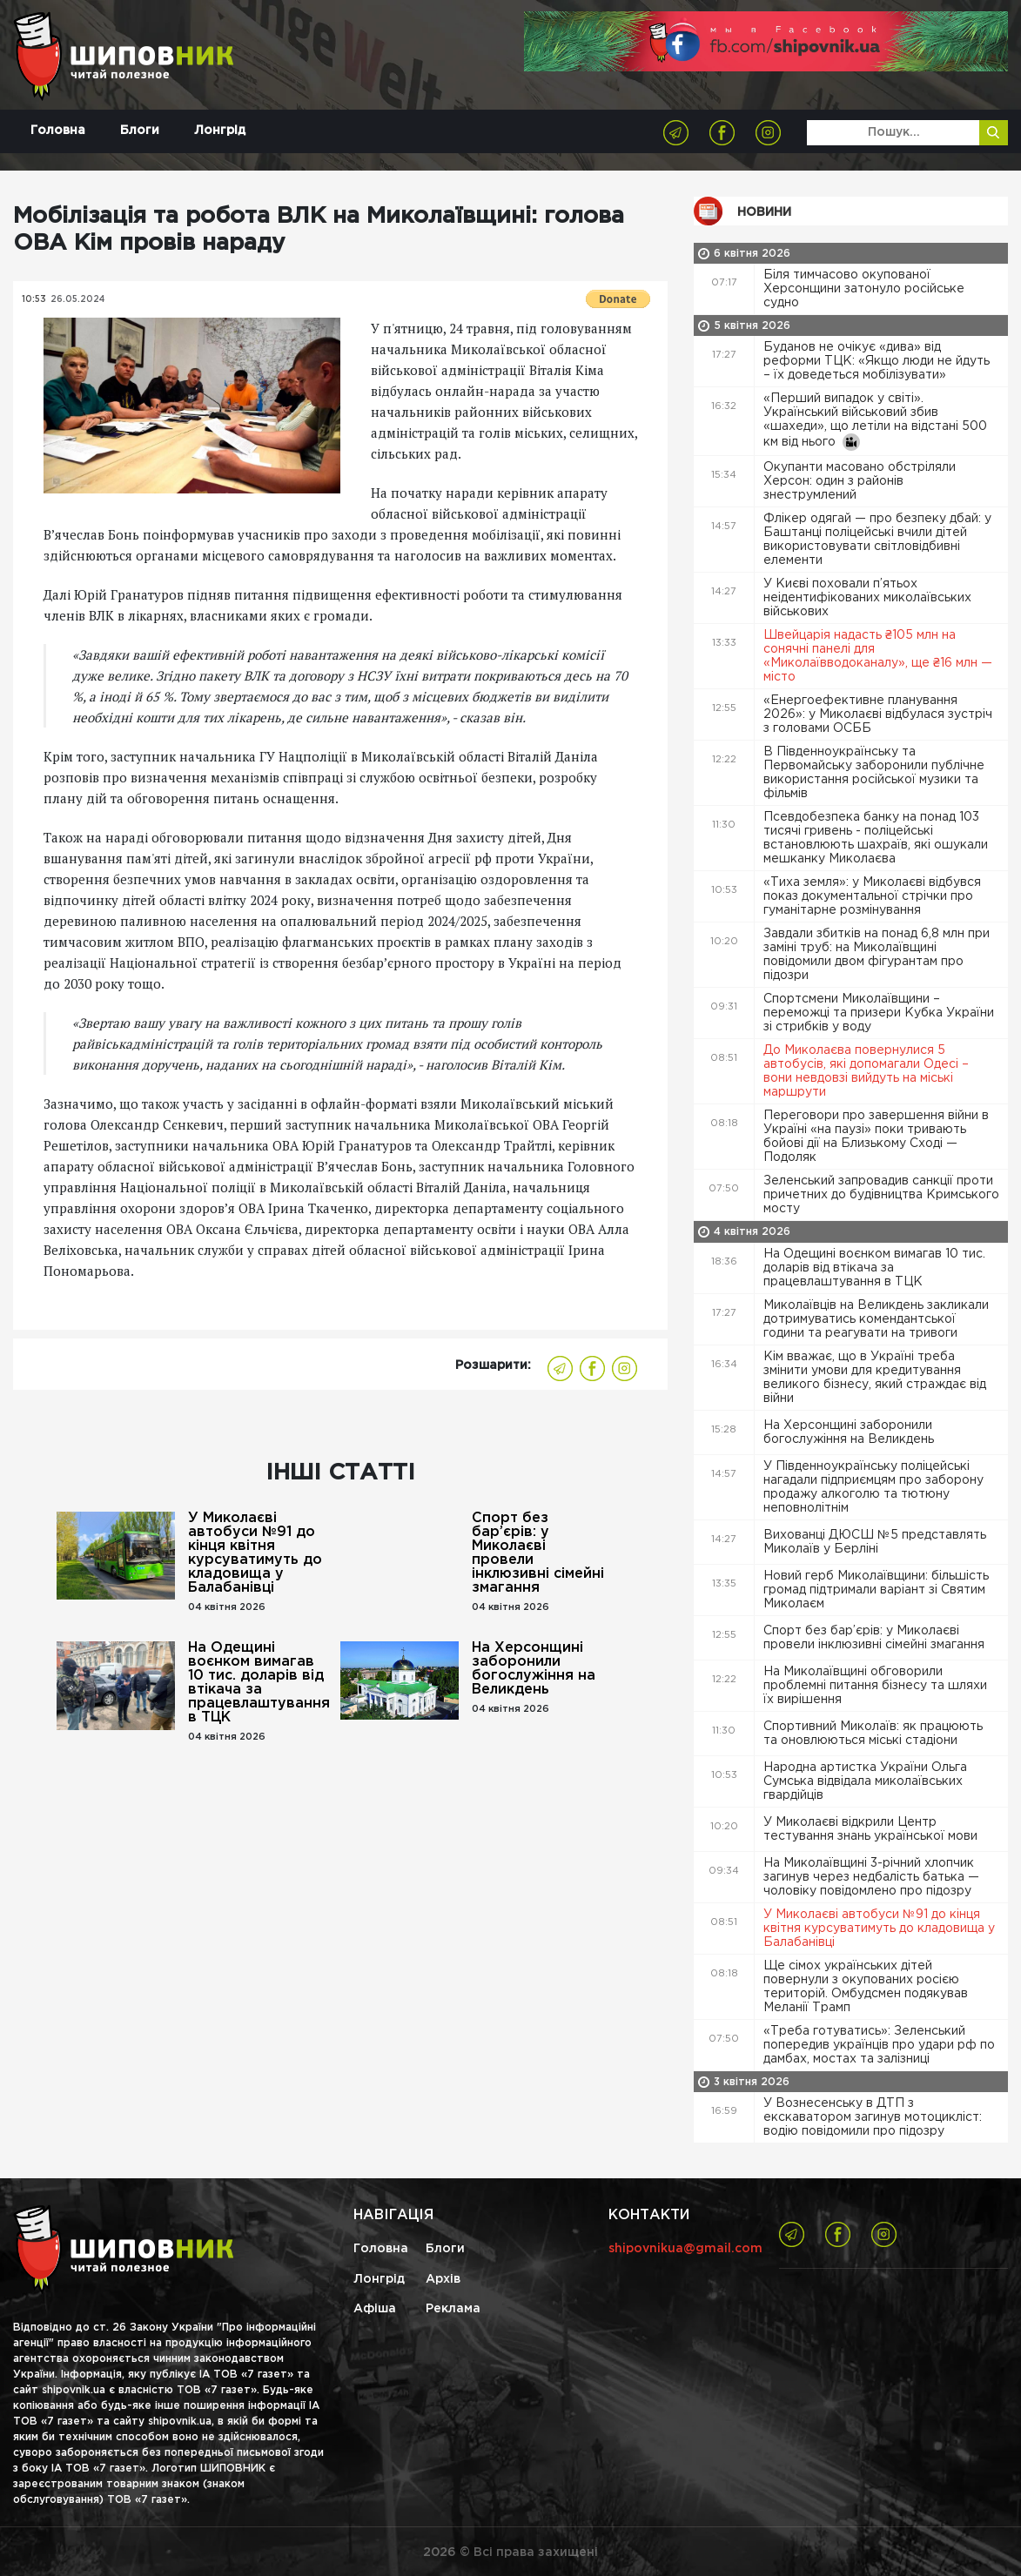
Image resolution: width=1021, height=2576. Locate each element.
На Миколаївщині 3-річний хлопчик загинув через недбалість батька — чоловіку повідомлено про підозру (871, 1877)
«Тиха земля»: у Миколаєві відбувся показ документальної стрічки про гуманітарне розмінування (872, 896)
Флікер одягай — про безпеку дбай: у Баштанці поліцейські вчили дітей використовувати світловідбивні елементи (877, 539)
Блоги (139, 130)
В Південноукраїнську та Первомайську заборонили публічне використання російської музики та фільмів (873, 773)
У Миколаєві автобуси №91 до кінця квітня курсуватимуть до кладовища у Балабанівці (255, 1553)
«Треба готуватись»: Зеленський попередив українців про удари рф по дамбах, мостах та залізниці (879, 2045)
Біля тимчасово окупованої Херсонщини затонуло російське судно (863, 289)
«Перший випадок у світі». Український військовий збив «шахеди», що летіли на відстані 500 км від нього (875, 422)
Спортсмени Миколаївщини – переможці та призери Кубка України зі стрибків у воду (878, 1013)
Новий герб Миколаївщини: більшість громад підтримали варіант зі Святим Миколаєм (876, 1590)
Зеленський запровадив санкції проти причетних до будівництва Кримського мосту (881, 1195)
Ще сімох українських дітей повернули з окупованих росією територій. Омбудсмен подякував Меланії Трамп (865, 1987)
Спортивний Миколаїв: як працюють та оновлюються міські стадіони (873, 1733)
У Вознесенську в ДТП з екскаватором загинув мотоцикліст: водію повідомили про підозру (872, 2117)
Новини (764, 212)
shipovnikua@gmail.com (685, 2249)
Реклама (453, 2309)
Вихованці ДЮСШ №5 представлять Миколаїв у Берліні (874, 1542)
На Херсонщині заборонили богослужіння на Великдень (533, 1668)
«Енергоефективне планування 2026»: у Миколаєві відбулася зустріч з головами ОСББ (877, 714)
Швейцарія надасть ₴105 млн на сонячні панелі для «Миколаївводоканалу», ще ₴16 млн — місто (877, 656)
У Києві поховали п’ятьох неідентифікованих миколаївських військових (867, 598)
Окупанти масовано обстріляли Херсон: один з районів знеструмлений (859, 481)
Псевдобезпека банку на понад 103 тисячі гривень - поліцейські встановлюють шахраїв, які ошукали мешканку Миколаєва (875, 838)
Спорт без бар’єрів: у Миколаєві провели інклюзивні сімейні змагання (538, 1553)
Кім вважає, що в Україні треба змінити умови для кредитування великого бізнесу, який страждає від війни (874, 1378)
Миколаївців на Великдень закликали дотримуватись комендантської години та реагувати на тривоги (876, 1319)
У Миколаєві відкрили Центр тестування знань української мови (872, 1829)
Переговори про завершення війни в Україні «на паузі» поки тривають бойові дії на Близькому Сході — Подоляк (876, 1136)
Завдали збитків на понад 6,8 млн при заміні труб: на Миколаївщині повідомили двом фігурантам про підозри (876, 955)
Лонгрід (219, 130)
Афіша (374, 2309)
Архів (443, 2279)
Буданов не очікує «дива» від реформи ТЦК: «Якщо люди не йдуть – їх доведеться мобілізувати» (876, 361)
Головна (57, 130)
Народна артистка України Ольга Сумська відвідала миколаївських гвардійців (865, 1781)
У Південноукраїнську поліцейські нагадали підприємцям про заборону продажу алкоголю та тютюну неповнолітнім (873, 1487)
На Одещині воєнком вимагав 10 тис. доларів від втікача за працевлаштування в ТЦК (257, 1682)
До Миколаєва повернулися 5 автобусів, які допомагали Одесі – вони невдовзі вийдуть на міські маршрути (866, 1071)
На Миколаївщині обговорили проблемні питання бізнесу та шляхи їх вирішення (875, 1686)
